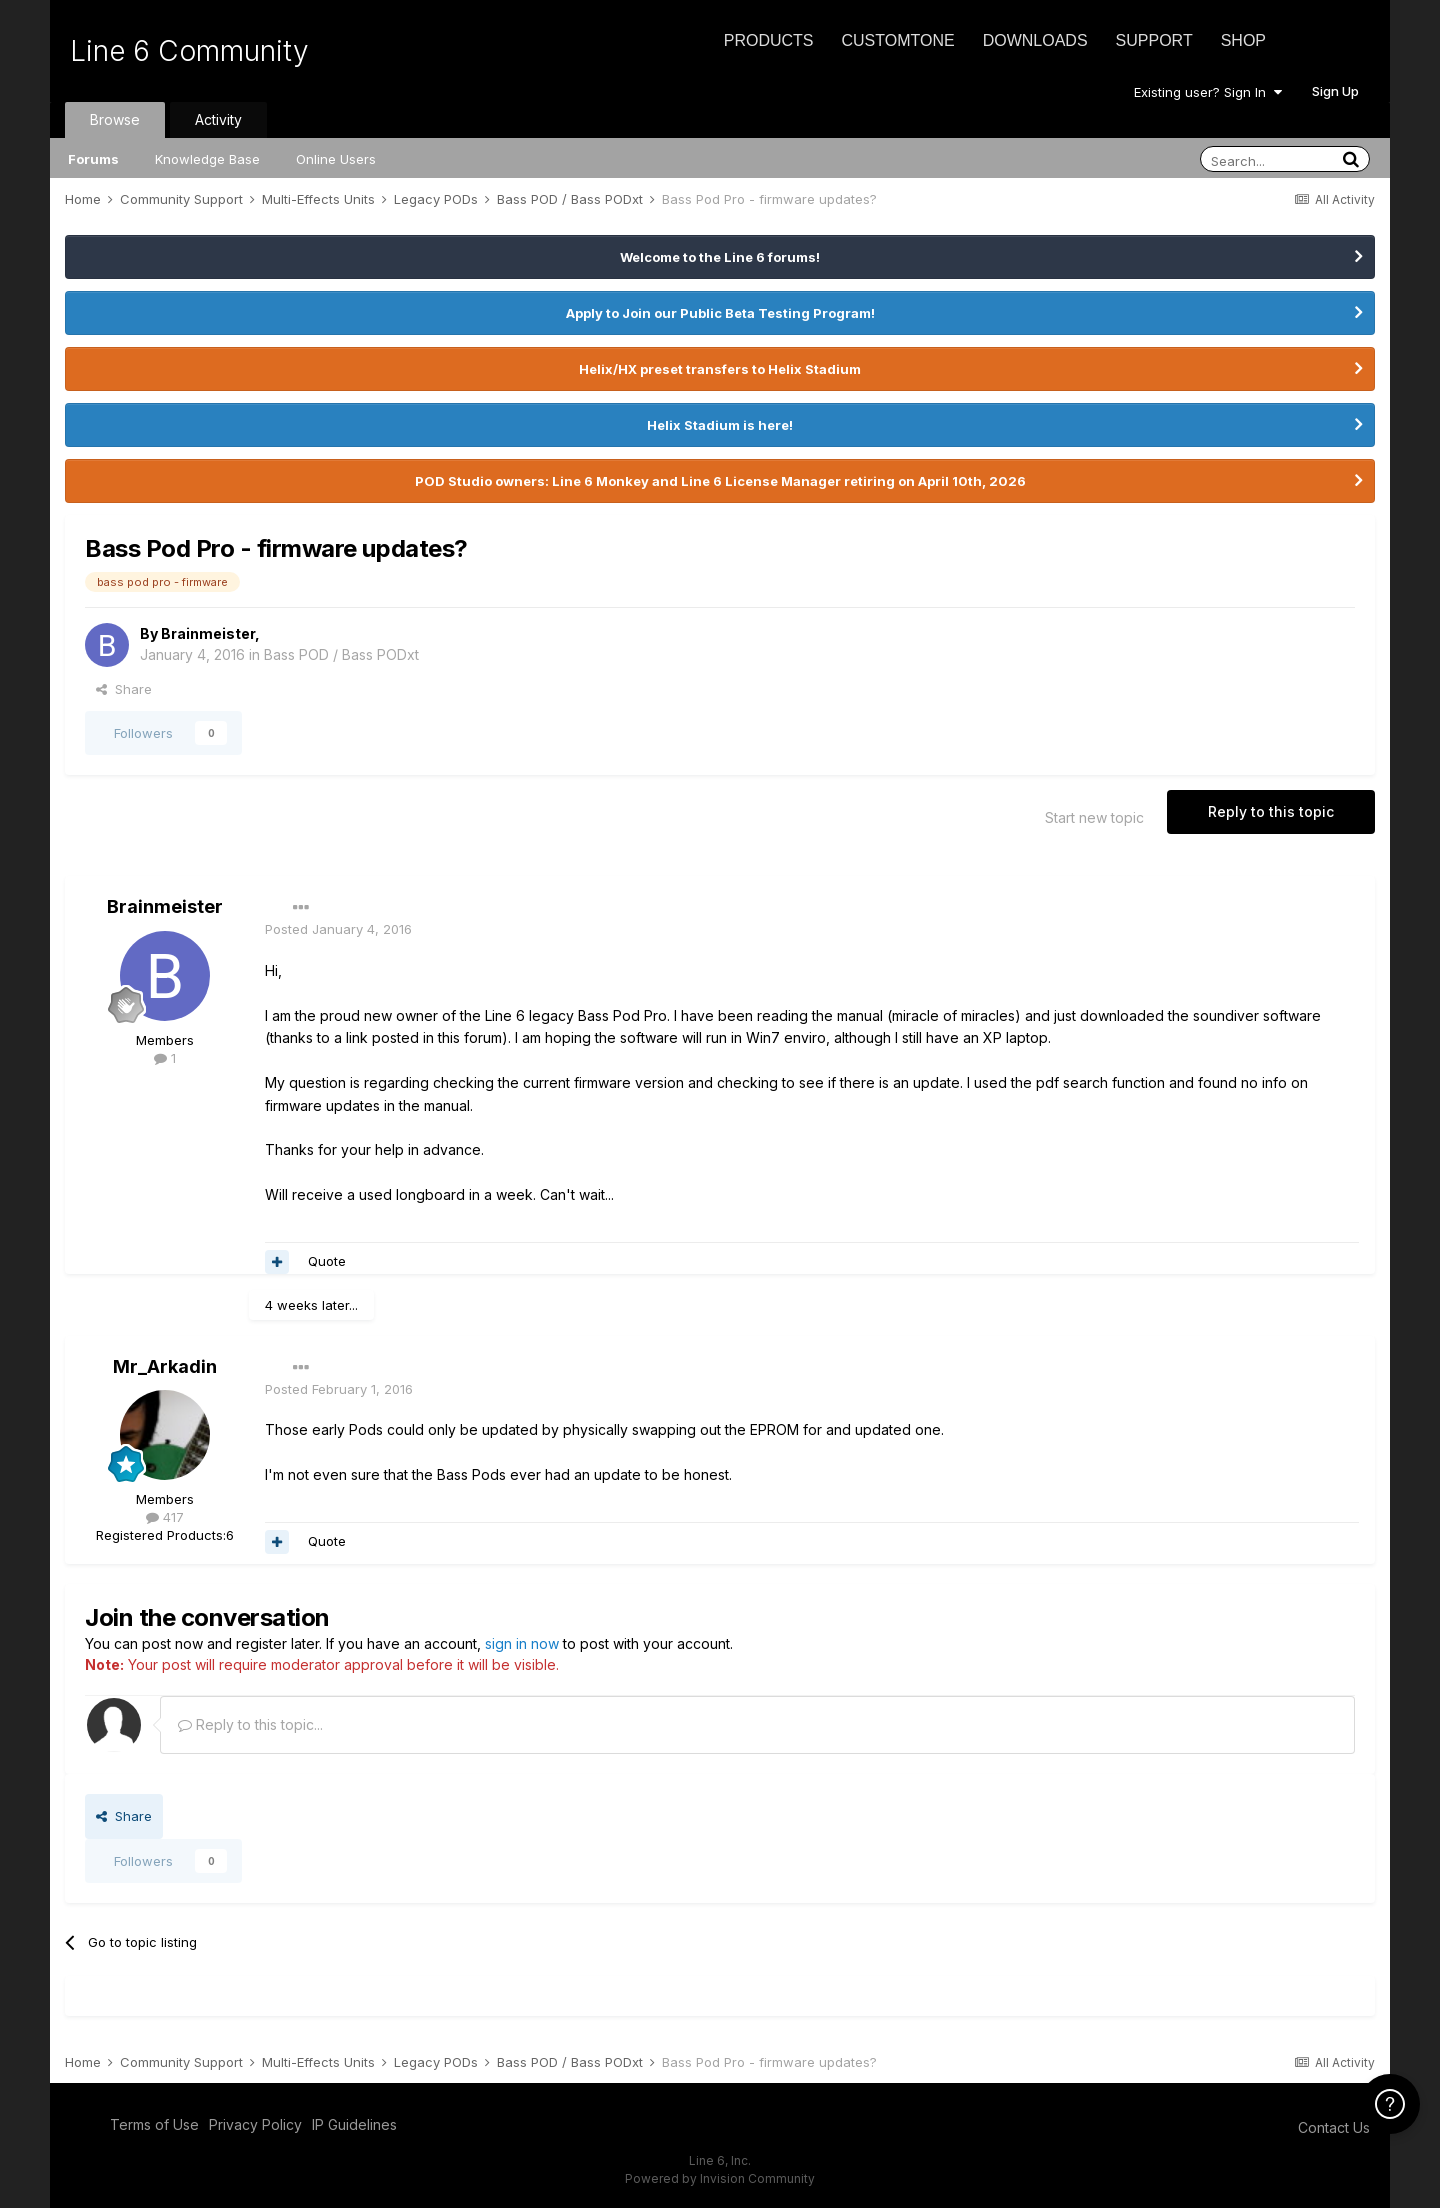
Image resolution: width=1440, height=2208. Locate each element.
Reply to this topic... (250, 1724)
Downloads (1035, 40)
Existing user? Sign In (1208, 92)
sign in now (522, 1643)
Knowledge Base (207, 159)
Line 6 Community (189, 51)
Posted (338, 929)
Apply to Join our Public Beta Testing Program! (720, 313)
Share (124, 689)
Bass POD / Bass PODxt (341, 654)
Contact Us (1334, 2127)
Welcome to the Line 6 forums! (720, 257)
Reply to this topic (1271, 811)
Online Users (336, 159)
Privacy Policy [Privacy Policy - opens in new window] (255, 2124)
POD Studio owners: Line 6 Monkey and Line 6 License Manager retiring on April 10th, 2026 (720, 481)
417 (165, 1517)
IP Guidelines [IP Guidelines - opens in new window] (354, 2124)
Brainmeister (208, 633)
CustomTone (897, 40)
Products (769, 40)
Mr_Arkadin (165, 1366)
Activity (218, 119)
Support (1154, 40)
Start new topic (1094, 817)
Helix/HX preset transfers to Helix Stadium (720, 369)
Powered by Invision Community (720, 2178)
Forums (93, 159)
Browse (115, 119)
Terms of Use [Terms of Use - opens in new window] (154, 2124)
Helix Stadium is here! (720, 425)
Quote (327, 1261)
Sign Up (1335, 91)
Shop (1243, 40)
